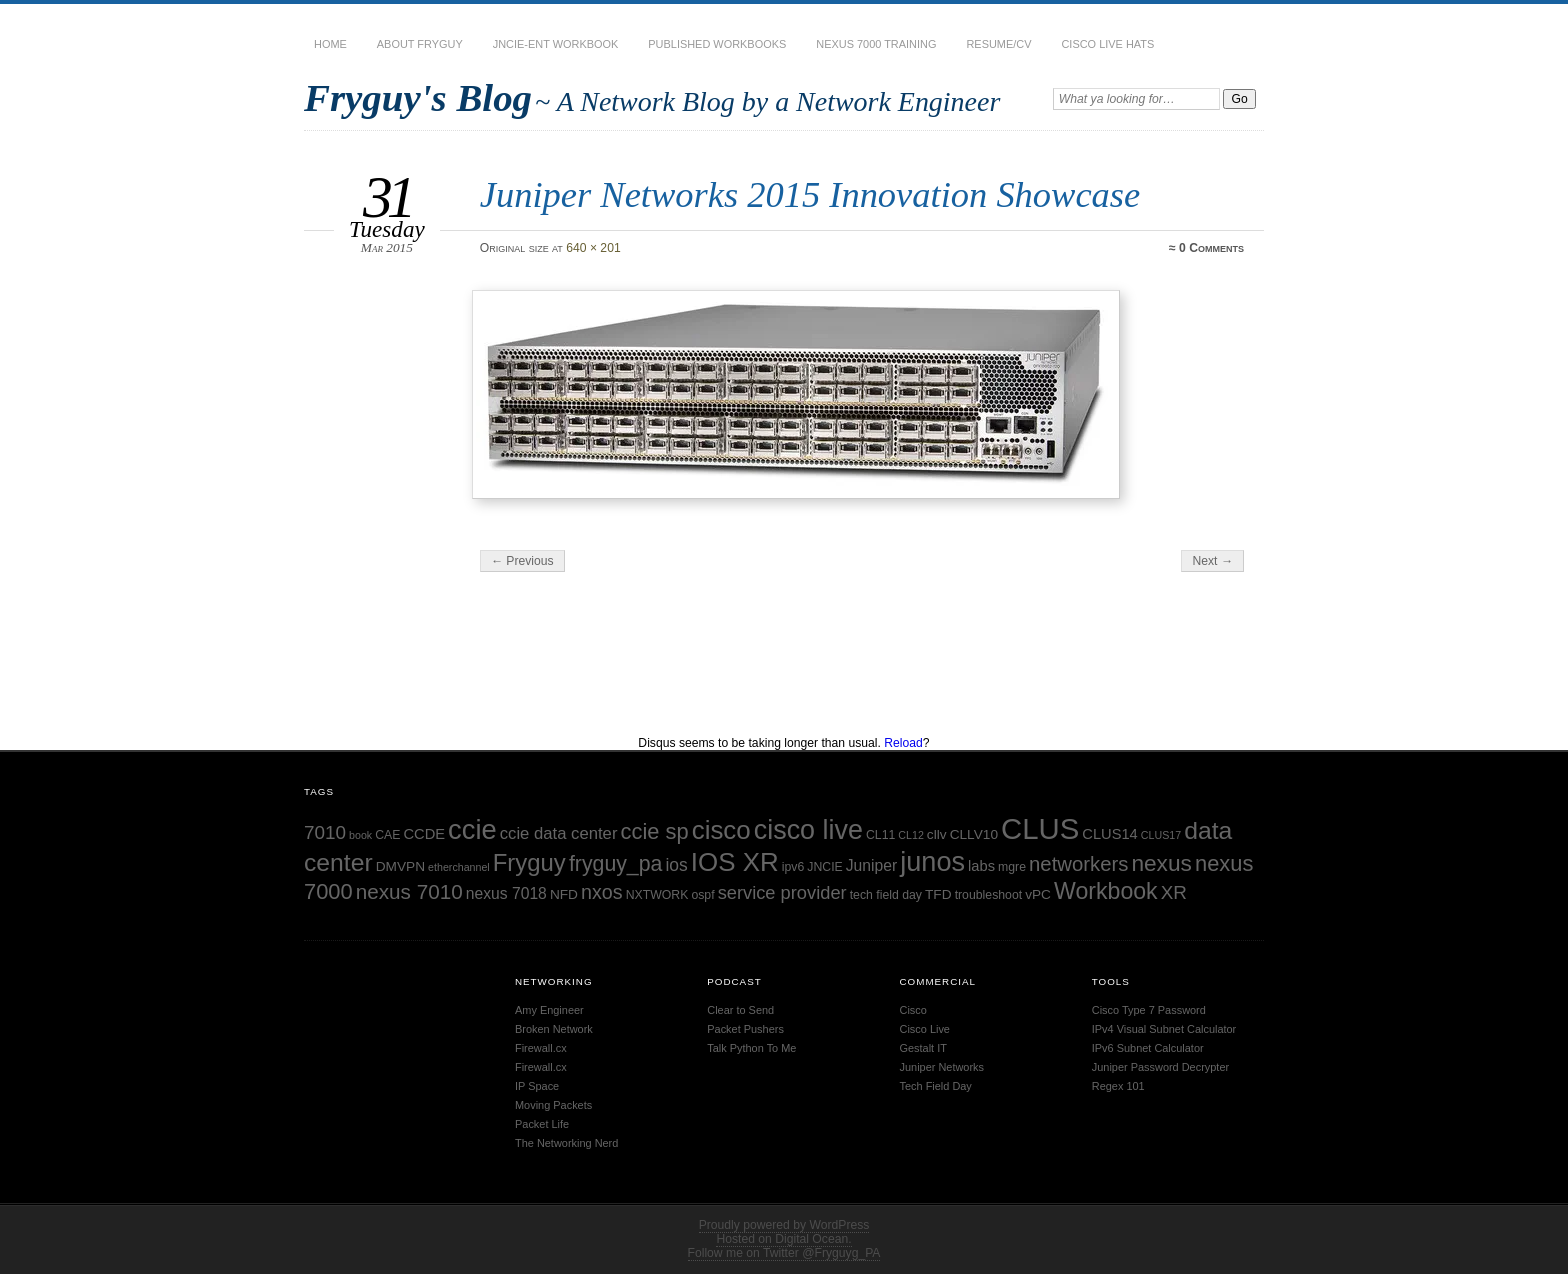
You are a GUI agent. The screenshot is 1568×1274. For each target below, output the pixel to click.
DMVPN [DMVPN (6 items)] (400, 866)
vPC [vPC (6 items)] (1038, 894)
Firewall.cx (541, 1048)
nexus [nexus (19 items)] (1161, 863)
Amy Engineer (549, 1010)
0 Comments (1211, 248)
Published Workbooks (717, 44)
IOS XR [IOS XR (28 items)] (735, 862)
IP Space (537, 1086)
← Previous (522, 561)
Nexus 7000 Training (876, 44)
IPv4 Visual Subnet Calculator (1164, 1029)
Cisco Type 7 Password (1149, 1010)
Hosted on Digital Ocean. (783, 1239)
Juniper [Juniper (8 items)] (871, 865)
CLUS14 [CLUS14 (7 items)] (1109, 834)
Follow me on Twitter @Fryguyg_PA (784, 1253)
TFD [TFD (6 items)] (938, 894)
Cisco (913, 1010)
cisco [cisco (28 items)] (721, 830)
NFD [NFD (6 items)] (564, 894)
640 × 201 (593, 248)
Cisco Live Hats (1107, 44)
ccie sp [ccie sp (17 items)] (654, 831)
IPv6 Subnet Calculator (1148, 1048)
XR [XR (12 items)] (1174, 892)
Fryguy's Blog (418, 97)
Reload (903, 743)
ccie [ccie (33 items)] (472, 829)
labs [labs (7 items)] (981, 866)
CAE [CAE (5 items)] (387, 835)
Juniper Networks (942, 1067)
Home (330, 44)
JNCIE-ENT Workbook (556, 44)
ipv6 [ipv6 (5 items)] (793, 867)
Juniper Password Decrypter (1160, 1067)
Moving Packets (553, 1105)
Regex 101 (1118, 1086)
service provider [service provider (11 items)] (782, 892)
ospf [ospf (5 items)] (702, 895)
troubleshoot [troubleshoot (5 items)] (989, 895)
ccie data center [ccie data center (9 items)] (559, 833)
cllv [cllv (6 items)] (937, 834)
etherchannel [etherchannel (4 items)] (459, 867)
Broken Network (554, 1029)
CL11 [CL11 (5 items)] (880, 835)
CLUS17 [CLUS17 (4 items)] (1161, 835)
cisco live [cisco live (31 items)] (808, 830)
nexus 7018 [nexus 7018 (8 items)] (506, 893)
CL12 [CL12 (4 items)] (910, 835)
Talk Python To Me (751, 1048)
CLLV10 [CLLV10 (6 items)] (974, 834)
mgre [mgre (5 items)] (1012, 867)
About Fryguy (420, 44)
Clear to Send (740, 1010)
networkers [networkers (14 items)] (1078, 864)
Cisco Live (925, 1029)
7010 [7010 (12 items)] (325, 832)
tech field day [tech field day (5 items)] (886, 895)
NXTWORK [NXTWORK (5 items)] (657, 895)
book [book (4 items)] (360, 835)
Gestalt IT (923, 1048)
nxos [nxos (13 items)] (602, 892)
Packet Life (542, 1124)
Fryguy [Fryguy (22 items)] (529, 862)
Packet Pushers (745, 1029)
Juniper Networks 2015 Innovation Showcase (810, 194)
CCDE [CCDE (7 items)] (424, 834)
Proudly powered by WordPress (784, 1225)
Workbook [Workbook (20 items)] (1106, 891)
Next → (1212, 561)
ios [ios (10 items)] (676, 865)
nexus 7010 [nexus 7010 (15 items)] (409, 891)
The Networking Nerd (566, 1143)
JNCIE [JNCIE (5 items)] (824, 867)
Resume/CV (998, 44)
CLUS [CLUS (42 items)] (1040, 828)
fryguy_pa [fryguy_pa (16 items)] (616, 864)
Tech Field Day (936, 1086)
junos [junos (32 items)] (932, 861)
